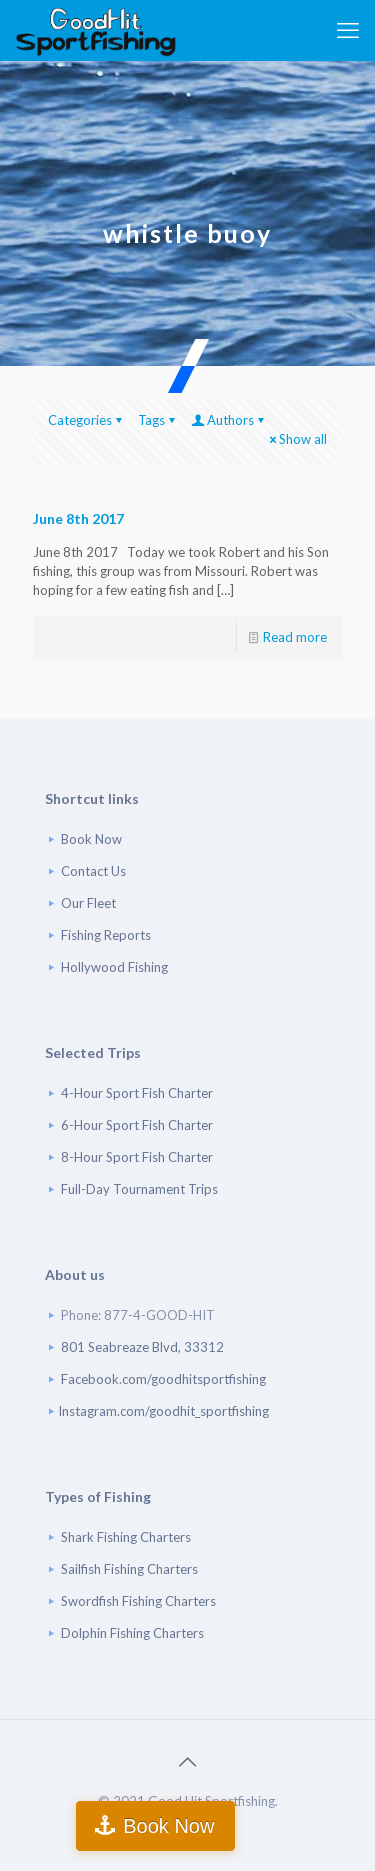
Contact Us (93, 871)
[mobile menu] (348, 30)
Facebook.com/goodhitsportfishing (163, 1379)
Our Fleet (88, 903)
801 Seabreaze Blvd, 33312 (142, 1347)
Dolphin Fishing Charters (132, 1633)
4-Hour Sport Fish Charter (137, 1093)
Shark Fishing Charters (126, 1537)
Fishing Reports (106, 935)
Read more (295, 637)
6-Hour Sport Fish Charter (137, 1125)
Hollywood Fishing (114, 967)
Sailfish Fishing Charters (129, 1569)
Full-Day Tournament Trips (139, 1189)
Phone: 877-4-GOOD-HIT (138, 1315)
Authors (229, 420)
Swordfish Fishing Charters (138, 1601)
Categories (86, 420)
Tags (158, 420)
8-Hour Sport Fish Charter (137, 1157)
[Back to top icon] (188, 1761)
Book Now (91, 839)
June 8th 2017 (78, 518)
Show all (296, 439)
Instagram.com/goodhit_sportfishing (163, 1411)
